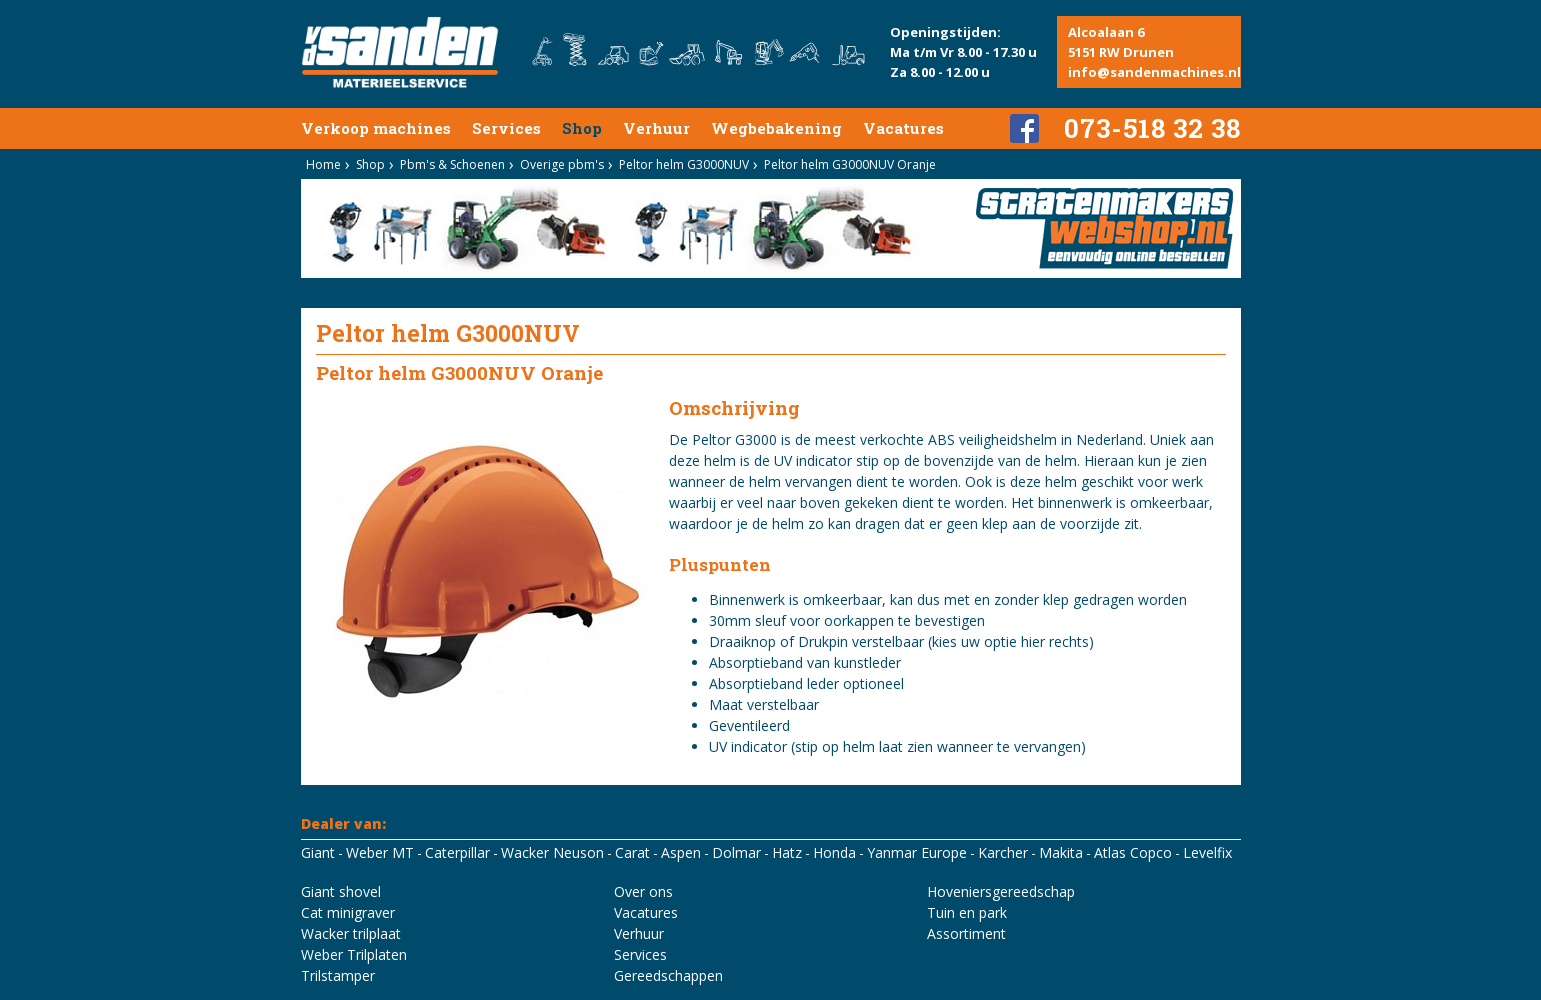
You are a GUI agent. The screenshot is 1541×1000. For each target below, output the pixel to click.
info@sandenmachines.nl (1154, 72)
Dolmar (736, 852)
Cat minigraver (348, 912)
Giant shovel (341, 891)
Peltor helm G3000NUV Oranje (850, 164)
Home (323, 164)
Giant (318, 852)
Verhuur (656, 128)
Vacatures (903, 128)
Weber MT (380, 852)
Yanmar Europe (917, 852)
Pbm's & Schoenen (452, 164)
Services (506, 128)
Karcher (1003, 852)
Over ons (643, 891)
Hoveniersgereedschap (1001, 891)
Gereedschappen (668, 975)
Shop (582, 128)
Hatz (787, 852)
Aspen (681, 852)
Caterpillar (457, 852)
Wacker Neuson (552, 852)
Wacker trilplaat (351, 933)
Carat (632, 852)
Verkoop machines (376, 128)
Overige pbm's (562, 164)
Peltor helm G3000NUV (684, 164)
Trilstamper (338, 975)
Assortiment (966, 933)
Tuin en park (967, 912)
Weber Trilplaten (354, 954)
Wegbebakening (776, 128)
